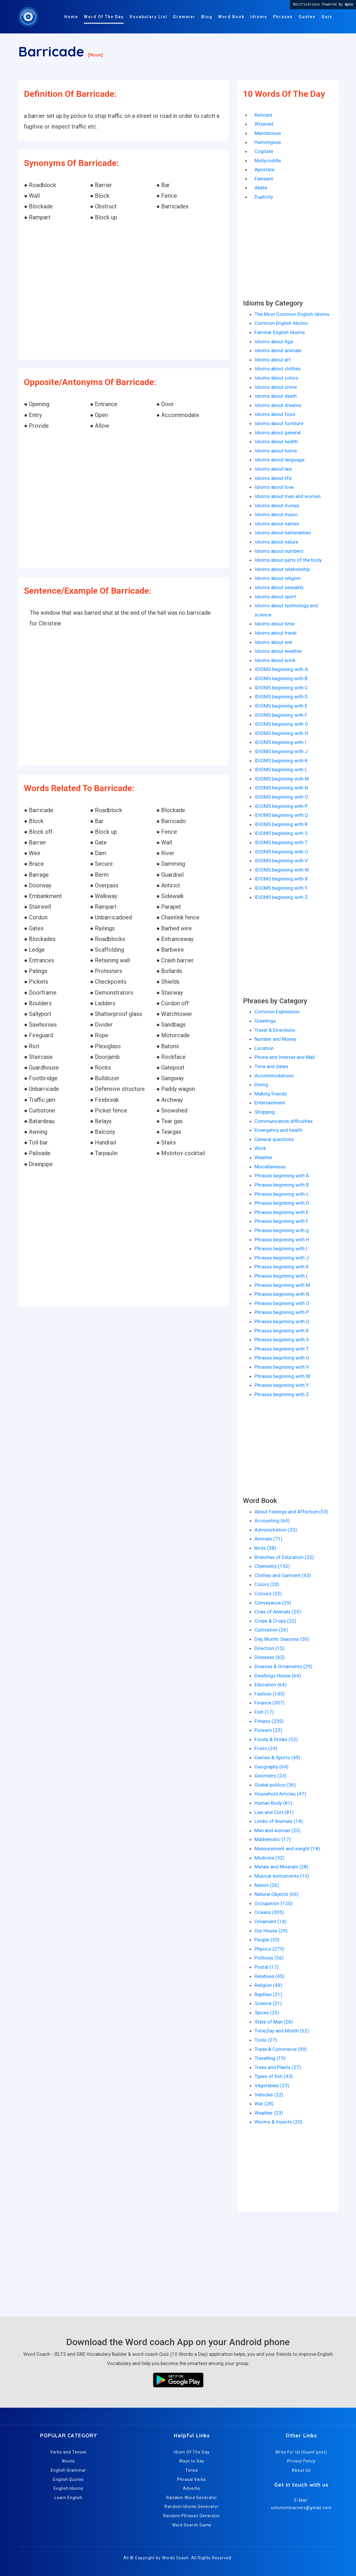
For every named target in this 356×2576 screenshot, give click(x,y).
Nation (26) (267, 1885)
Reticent (263, 115)
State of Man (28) (274, 2022)
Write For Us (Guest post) (301, 2452)
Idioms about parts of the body (288, 560)
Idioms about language (279, 460)
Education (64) (271, 1684)
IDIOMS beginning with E (281, 706)
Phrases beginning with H (282, 1239)
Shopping (265, 1112)
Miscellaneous (270, 1167)
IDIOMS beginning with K (281, 760)
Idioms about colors (276, 378)
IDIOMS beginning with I (280, 742)
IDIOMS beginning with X (281, 879)
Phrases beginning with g (282, 1230)
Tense (191, 2470)
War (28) (264, 2104)
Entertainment (270, 1103)
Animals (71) (268, 1539)
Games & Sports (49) (277, 1757)
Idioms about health (276, 441)
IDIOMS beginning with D (281, 696)
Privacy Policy (301, 2461)
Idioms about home (276, 451)
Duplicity (264, 197)
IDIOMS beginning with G (281, 724)
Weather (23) (269, 2113)
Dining (261, 1084)
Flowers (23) (268, 1730)
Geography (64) (272, 1767)
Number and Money (275, 1039)
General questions (274, 1139)
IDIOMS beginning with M (282, 779)
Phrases (283, 16)
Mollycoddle (268, 160)
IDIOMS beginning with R (281, 824)
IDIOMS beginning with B (281, 678)
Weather (264, 1157)
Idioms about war (274, 642)
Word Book (231, 16)
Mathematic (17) (273, 1839)
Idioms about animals (278, 350)
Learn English (68, 2497)
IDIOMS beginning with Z (281, 897)
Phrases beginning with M (282, 1285)
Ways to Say (191, 2461)
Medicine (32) (270, 1858)
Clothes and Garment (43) (283, 1575)
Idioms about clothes (278, 368)
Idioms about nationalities (283, 532)
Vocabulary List (148, 16)
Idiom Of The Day (192, 2452)
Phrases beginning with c (281, 1194)
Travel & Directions (275, 1030)
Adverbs (191, 2488)
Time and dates (271, 1066)
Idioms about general (278, 432)
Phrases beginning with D (282, 1203)
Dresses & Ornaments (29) (283, 1666)
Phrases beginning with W (282, 1376)
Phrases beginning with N (282, 1294)
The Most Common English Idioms (292, 314)
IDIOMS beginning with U (281, 852)
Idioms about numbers (279, 551)
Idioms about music (276, 514)
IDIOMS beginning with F (281, 715)
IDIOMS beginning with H (281, 733)
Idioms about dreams (278, 405)
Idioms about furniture (279, 423)
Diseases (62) (270, 1657)
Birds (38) (265, 1548)
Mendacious (268, 133)
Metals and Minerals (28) (281, 1867)
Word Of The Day (104, 16)
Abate (261, 188)
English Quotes (68, 2479)
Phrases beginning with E (281, 1212)
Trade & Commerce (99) (281, 2049)
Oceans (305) (269, 1912)
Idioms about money (277, 505)
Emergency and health (278, 1130)
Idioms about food (275, 414)
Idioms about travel (276, 633)
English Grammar (68, 2470)
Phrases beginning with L (281, 1276)
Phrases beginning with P (282, 1312)
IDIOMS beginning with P (281, 806)
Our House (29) (271, 1931)
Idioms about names (277, 524)
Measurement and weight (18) (287, 1848)
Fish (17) (264, 1712)
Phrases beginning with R (282, 1331)
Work (260, 1148)
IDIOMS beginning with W (282, 870)
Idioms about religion (278, 578)
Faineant (264, 179)
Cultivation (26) (271, 1630)
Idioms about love (274, 487)
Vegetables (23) (272, 2085)
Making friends (271, 1094)
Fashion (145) (270, 1694)
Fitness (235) (269, 1721)
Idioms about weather (278, 651)
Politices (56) (269, 1958)
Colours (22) (268, 1593)
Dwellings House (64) (278, 1676)
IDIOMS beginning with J (281, 751)
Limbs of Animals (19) (279, 1821)
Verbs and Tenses (68, 2452)
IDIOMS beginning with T (281, 842)
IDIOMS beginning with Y (281, 888)
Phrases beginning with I (281, 1248)
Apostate (264, 169)
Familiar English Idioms (280, 332)
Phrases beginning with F (281, 1221)
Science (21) (268, 2003)
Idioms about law (273, 469)
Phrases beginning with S (282, 1339)
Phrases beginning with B (282, 1185)
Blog (206, 16)
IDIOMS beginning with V (281, 860)
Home (71, 16)
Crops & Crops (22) (275, 1621)
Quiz (326, 16)
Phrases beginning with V (282, 1367)
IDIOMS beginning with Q (281, 815)
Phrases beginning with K (282, 1267)
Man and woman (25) (278, 1830)
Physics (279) (270, 1949)
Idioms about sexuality (279, 587)
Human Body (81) (273, 1803)
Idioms (258, 16)
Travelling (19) (270, 2058)
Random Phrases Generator (191, 2515)
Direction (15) (270, 1648)
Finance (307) (270, 1703)
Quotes (307, 16)
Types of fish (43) (274, 2076)
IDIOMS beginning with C (281, 688)
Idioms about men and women (288, 496)
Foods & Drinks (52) (276, 1739)
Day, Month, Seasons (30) (282, 1639)
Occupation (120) (274, 1903)
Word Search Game (192, 2525)
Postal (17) (267, 1967)
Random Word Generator (191, 2497)
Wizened (264, 124)
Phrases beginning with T (282, 1349)
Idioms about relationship (282, 569)
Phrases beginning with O (282, 1303)
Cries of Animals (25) (278, 1612)
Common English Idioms (281, 323)
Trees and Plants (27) (278, 2067)
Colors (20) (267, 1584)
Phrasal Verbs (191, 2479)
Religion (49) (268, 1985)
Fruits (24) (266, 1748)
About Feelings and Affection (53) (291, 1512)
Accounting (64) (272, 1520)
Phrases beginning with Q (282, 1321)
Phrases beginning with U (282, 1358)
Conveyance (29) (273, 1603)
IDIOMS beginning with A (281, 669)
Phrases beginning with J (282, 1258)
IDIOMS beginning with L (281, 769)
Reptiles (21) (268, 1994)
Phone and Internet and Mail (285, 1057)
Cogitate (264, 151)
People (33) (267, 1940)
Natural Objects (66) (277, 1894)
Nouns (68, 2461)
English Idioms (68, 2488)
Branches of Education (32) (284, 1557)
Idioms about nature (276, 542)
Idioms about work (275, 660)
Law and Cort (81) (274, 1812)
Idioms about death (276, 396)
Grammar (184, 16)
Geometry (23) (271, 1776)
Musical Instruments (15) (282, 1876)
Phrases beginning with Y (282, 1385)
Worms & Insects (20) (278, 2122)
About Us (301, 2470)
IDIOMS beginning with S (281, 833)
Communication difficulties (284, 1121)
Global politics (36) (275, 1785)
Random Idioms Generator (192, 2506)
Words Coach (175, 2558)
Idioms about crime (276, 387)
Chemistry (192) (272, 1566)
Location (264, 1048)
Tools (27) (266, 2040)
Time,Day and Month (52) (282, 2031)
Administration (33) (276, 1530)
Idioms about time (274, 624)
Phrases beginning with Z (282, 1394)
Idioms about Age (274, 341)
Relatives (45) (270, 1976)
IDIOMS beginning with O (281, 797)
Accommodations (274, 1075)
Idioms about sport (275, 596)
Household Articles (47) (280, 1794)
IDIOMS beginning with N (281, 788)
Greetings (265, 1021)
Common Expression (277, 1011)
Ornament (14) (271, 1921)
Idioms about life (273, 478)
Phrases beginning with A (282, 1175)
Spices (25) (267, 2012)
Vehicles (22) (269, 2095)
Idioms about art (273, 360)
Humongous (268, 142)
